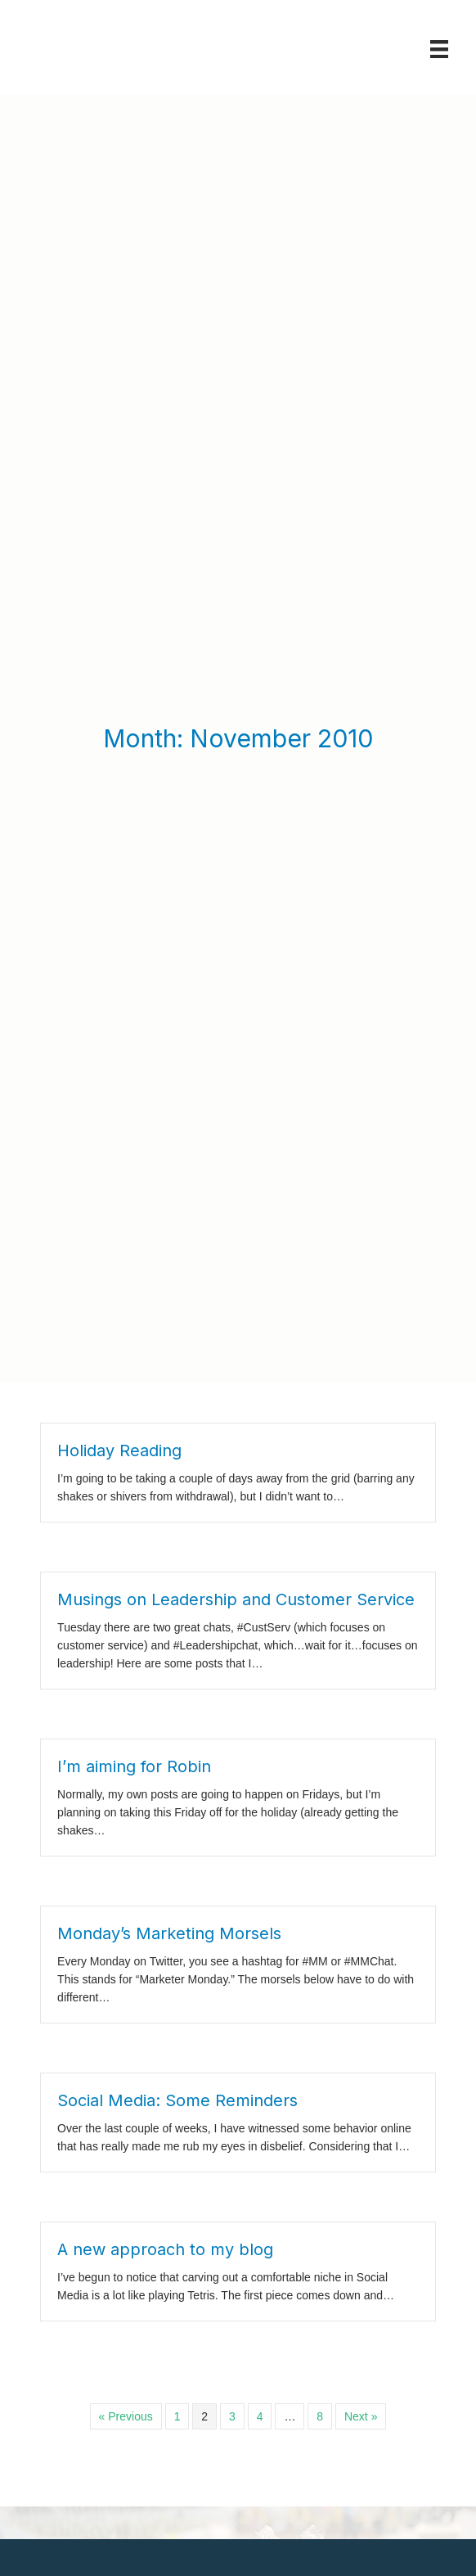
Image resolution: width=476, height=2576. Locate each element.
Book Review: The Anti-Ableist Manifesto (208, 2516)
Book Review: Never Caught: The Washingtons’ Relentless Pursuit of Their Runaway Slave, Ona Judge (230, 2388)
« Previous (126, 2116)
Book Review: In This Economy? (185, 2462)
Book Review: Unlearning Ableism (189, 2342)
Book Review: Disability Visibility (184, 2489)
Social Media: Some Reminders (177, 1801)
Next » (360, 2116)
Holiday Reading (119, 1151)
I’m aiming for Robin (134, 1467)
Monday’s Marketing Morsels (169, 1634)
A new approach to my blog (165, 1950)
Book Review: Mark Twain (166, 2435)
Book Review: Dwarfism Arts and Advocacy (215, 2543)
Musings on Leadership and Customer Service (236, 1300)
